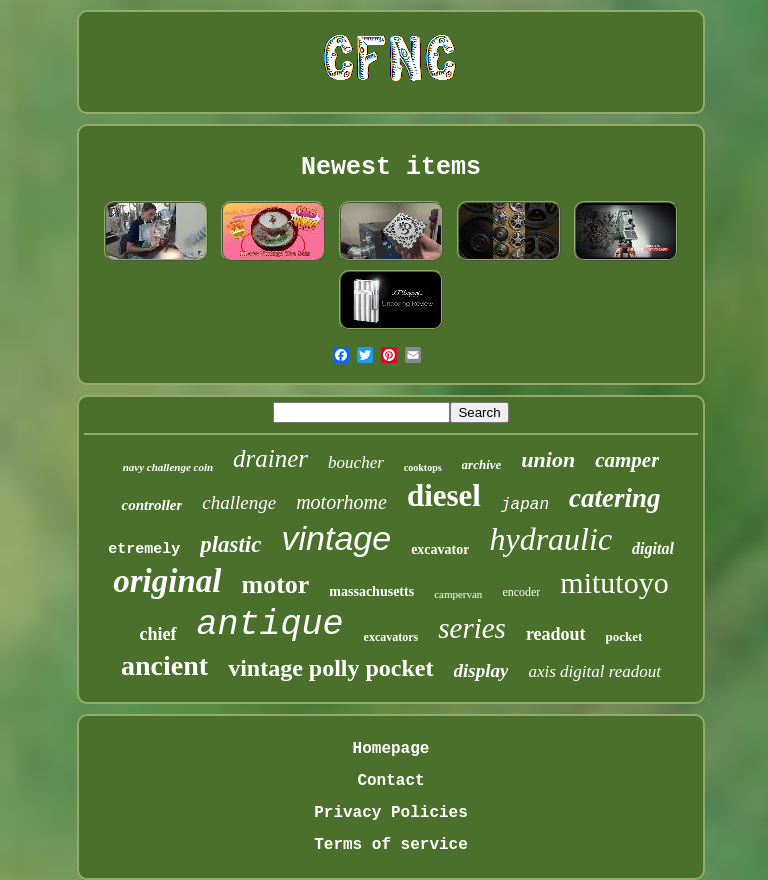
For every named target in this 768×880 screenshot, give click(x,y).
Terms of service (391, 845)
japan (525, 505)
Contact (390, 781)
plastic (230, 544)
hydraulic (550, 539)
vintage (336, 538)
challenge (239, 502)
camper (627, 460)
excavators (391, 637)
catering (615, 498)
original (167, 581)
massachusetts (371, 591)
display (481, 670)
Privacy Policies (391, 813)
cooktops (423, 467)
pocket (624, 636)
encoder (521, 592)
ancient (164, 665)
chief (158, 634)
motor (275, 584)
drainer (270, 458)
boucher (356, 462)
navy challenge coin (168, 467)
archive (482, 464)
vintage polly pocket (330, 668)
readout (556, 634)
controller (151, 505)
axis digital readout (594, 671)
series (472, 628)
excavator (440, 549)
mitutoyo (614, 582)
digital (653, 548)
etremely (144, 549)
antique (270, 625)
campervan (458, 594)
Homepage (391, 749)
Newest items (391, 167)
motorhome (341, 502)
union (548, 459)
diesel (444, 495)
